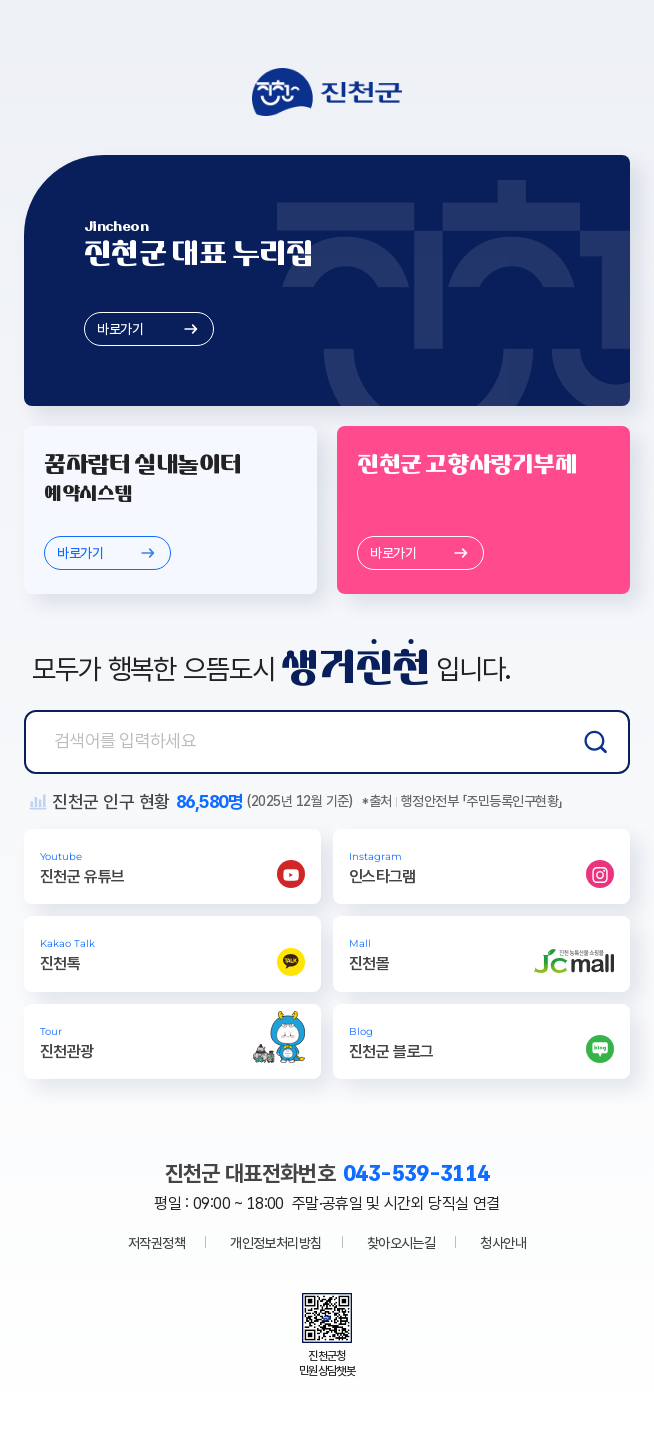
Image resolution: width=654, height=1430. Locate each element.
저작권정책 (156, 1243)
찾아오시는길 (401, 1243)
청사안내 (503, 1243)
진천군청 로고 (327, 92)
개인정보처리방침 (276, 1243)
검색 (596, 742)
